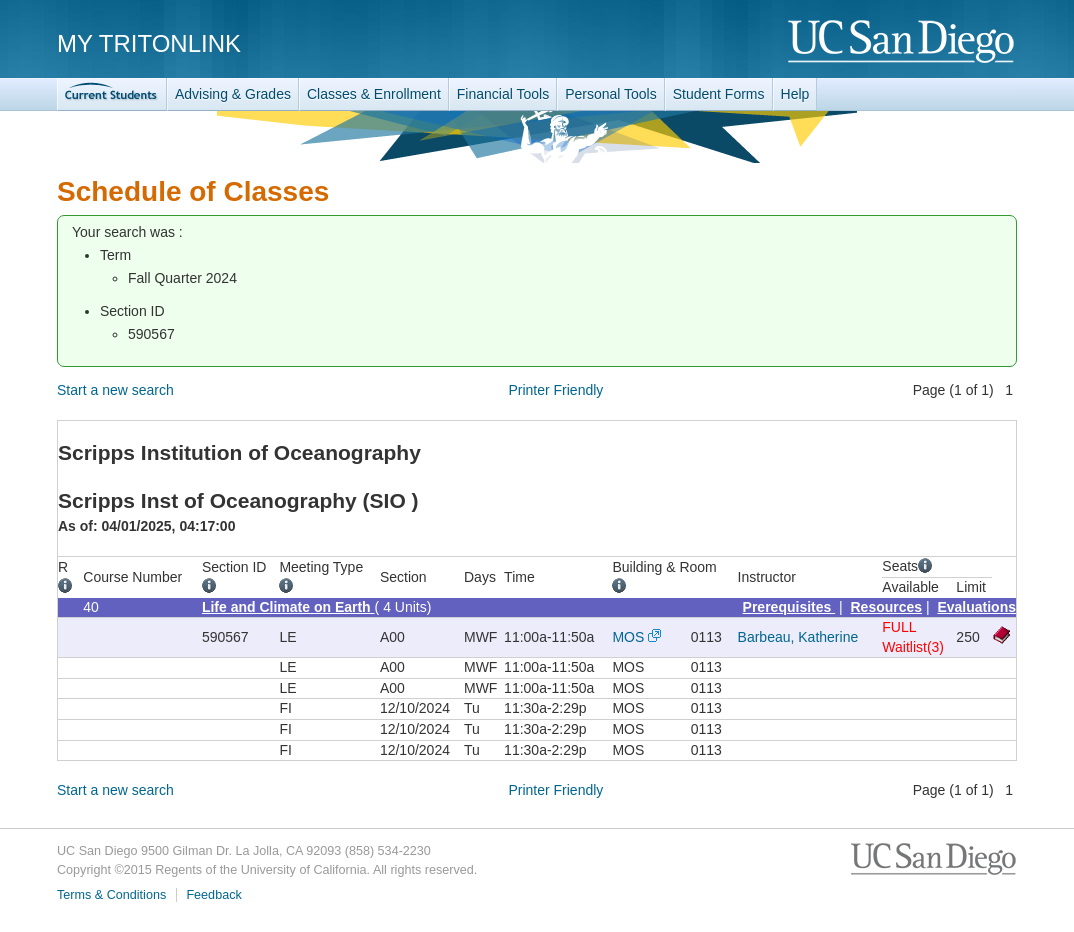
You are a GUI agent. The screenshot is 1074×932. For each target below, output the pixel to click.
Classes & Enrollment (374, 94)
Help (795, 94)
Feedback (213, 895)
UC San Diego (902, 42)
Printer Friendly (555, 390)
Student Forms (719, 94)
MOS (628, 637)
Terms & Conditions (111, 895)
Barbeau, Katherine (798, 637)
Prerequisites (789, 607)
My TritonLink (149, 43)
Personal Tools (611, 94)
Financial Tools (503, 94)
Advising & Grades (233, 94)
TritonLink (112, 94)
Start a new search (115, 390)
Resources (887, 607)
